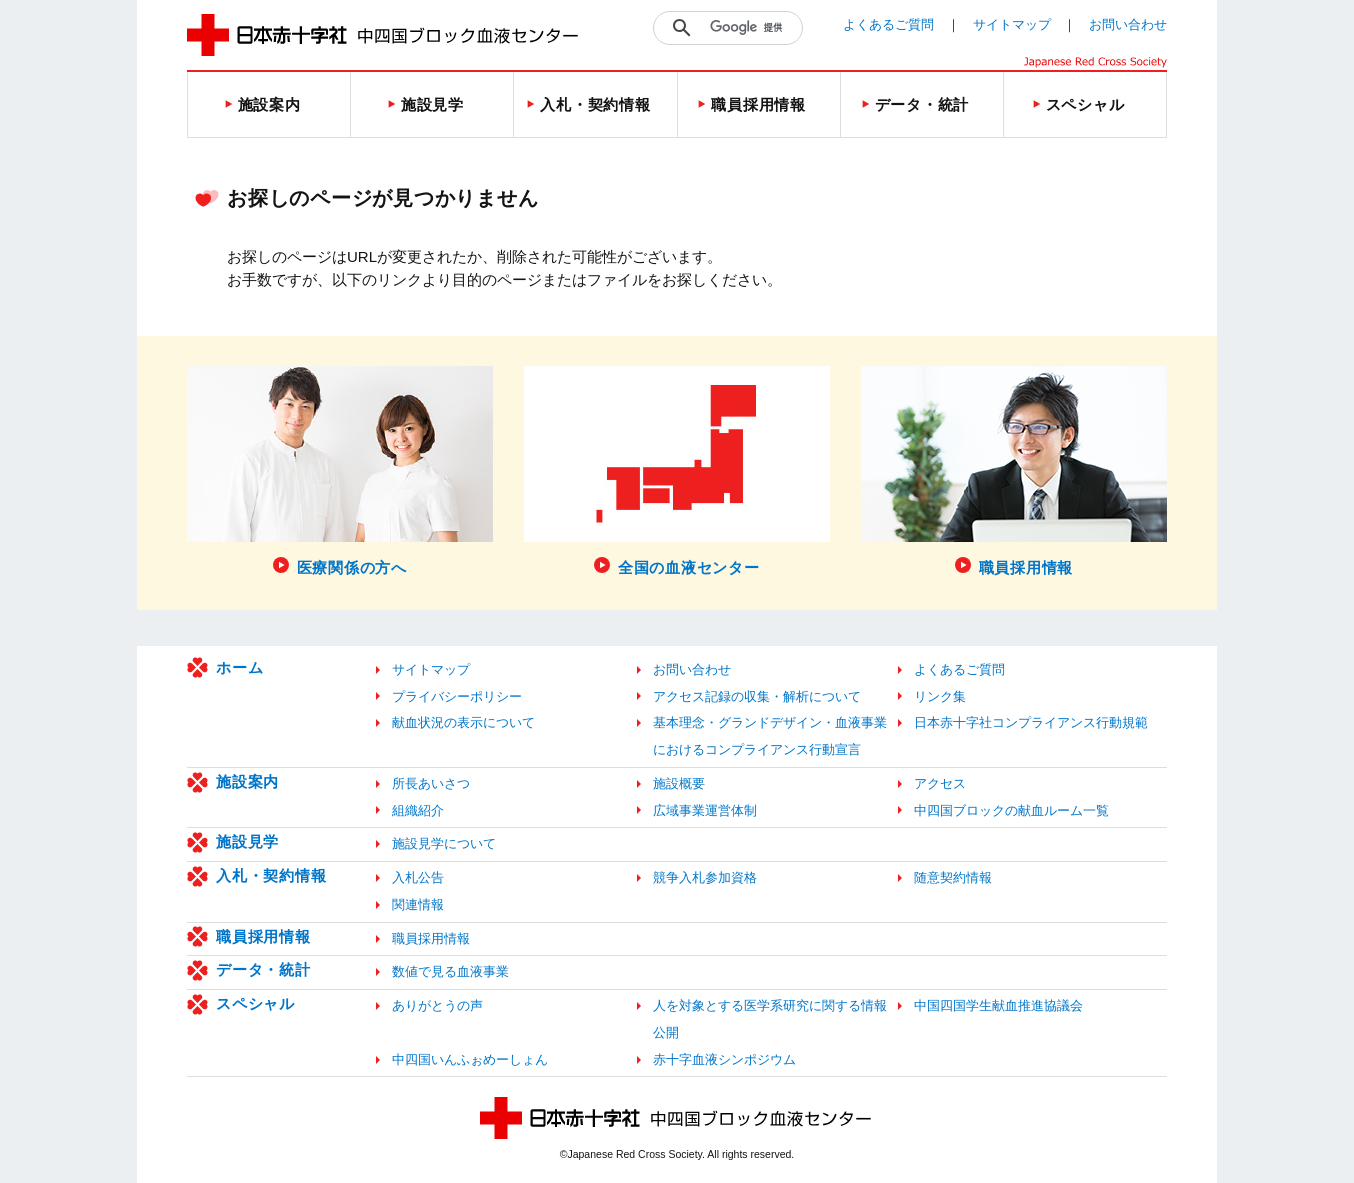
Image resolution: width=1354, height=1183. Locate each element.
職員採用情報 (263, 936)
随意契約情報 (953, 877)
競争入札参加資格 (705, 877)
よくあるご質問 (888, 24)
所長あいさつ (431, 783)
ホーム (239, 667)
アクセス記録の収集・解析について (757, 696)
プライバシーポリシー (457, 696)
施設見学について (444, 843)
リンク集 (940, 696)
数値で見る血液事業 (450, 971)
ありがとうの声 (437, 1005)
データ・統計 (263, 969)
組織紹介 (418, 810)
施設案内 (247, 781)
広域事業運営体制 (705, 810)
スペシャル (255, 1003)
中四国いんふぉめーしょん (470, 1059)
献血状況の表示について (463, 722)
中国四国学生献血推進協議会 (998, 1005)
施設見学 (247, 841)
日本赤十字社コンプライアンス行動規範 (1031, 722)
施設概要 (679, 783)
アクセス (940, 783)
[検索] (751, 28)
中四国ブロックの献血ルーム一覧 (1011, 810)
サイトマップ (1012, 24)
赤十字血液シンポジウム (724, 1059)
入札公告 (418, 877)
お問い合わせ (1128, 24)
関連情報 (418, 904)
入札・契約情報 (271, 875)
